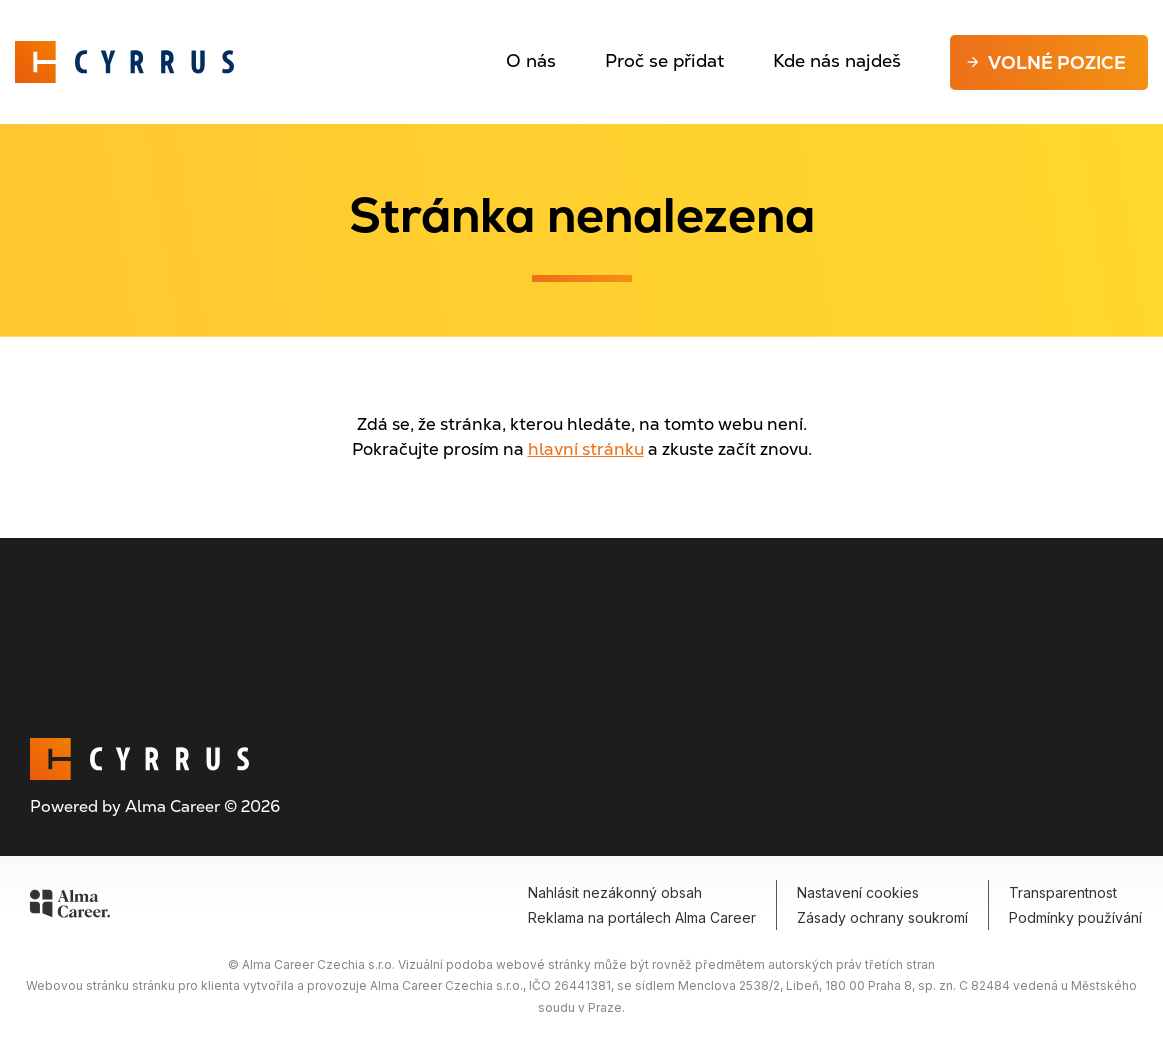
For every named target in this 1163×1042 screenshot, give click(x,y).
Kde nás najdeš (837, 60)
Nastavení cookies (858, 892)
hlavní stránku (586, 449)
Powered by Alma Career (125, 806)
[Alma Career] (70, 907)
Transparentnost (1063, 892)
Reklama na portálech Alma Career (642, 917)
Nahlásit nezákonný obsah (615, 892)
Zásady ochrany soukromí (882, 917)
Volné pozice (1057, 62)
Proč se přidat (664, 60)
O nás (531, 60)
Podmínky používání (1075, 917)
